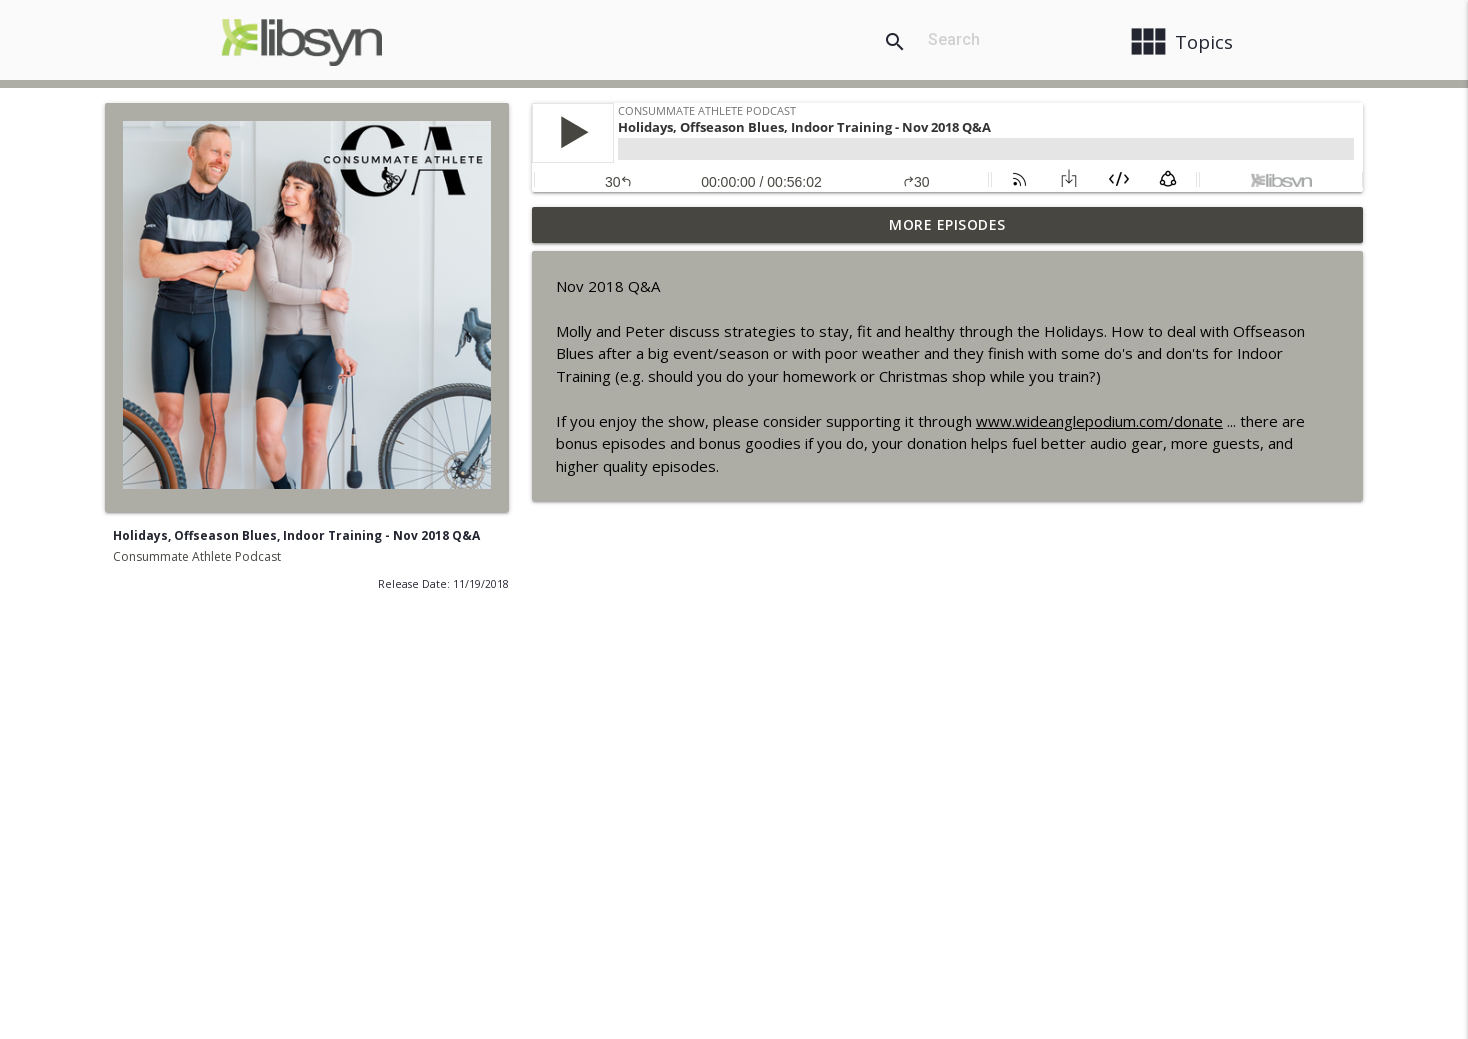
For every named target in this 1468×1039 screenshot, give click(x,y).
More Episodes (947, 224)
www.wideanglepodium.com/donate (1099, 421)
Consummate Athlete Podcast (197, 556)
